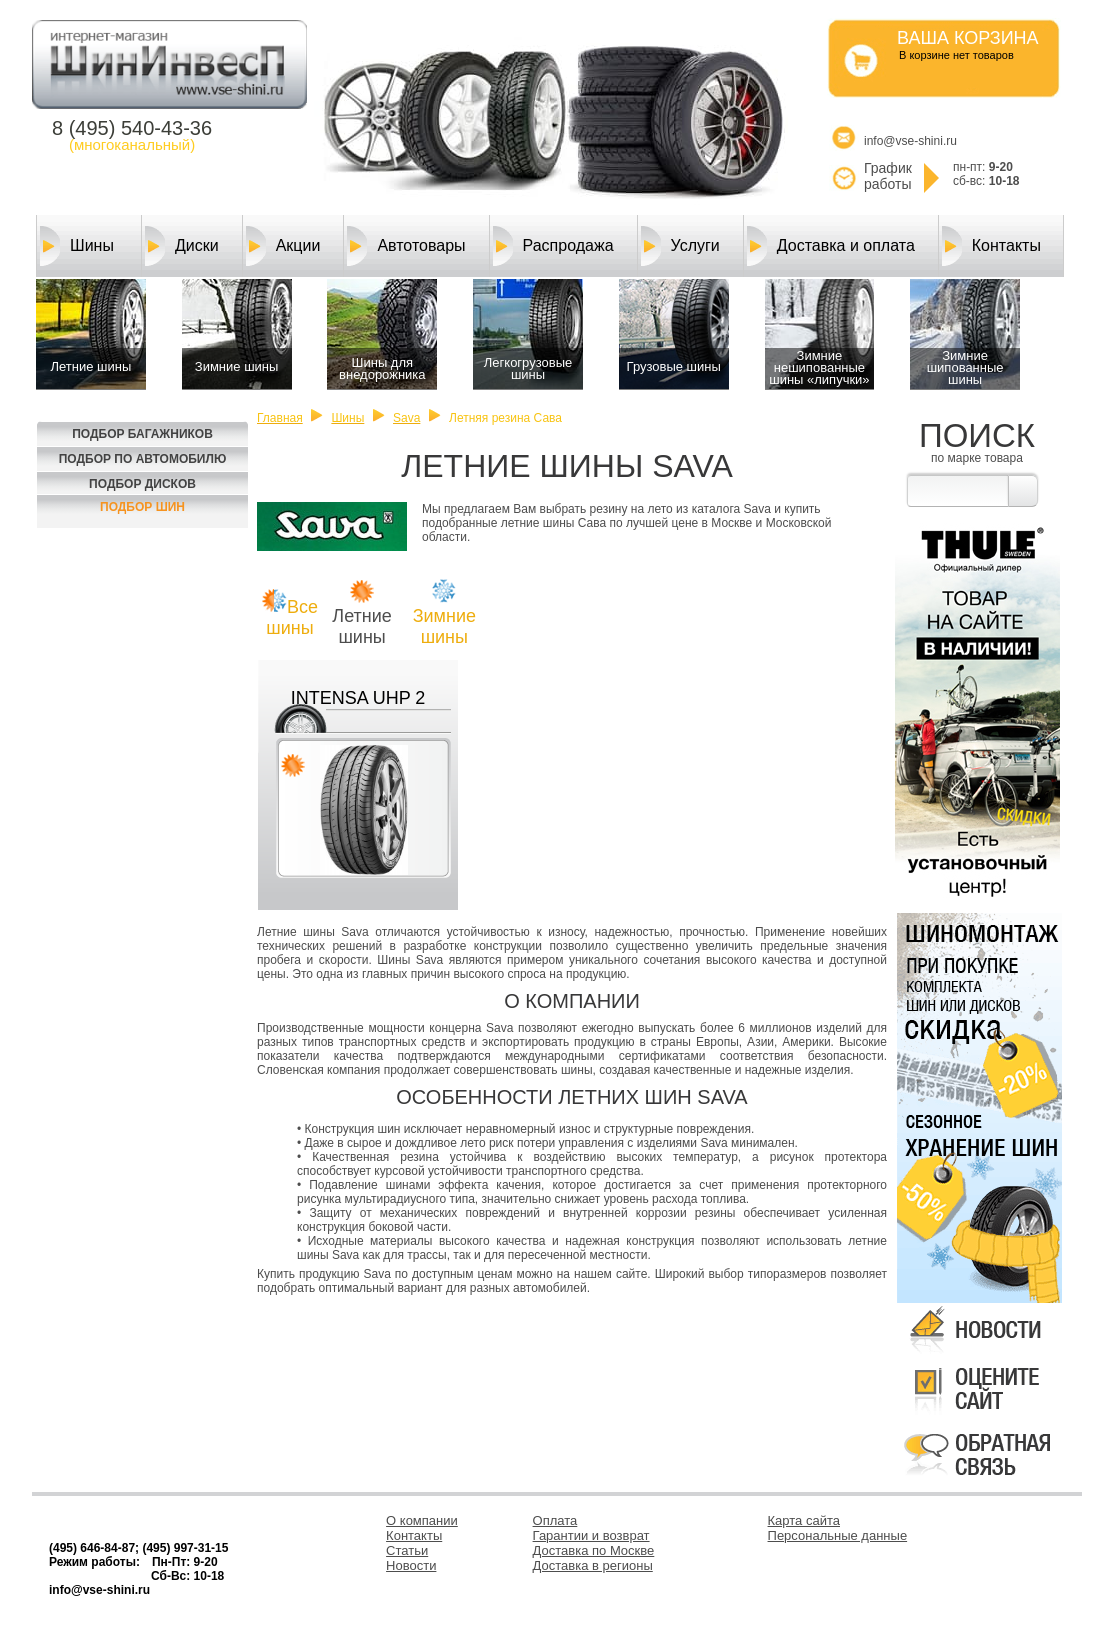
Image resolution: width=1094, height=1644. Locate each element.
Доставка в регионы (593, 1565)
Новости (411, 1565)
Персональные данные (838, 1535)
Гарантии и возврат (591, 1535)
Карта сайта (804, 1520)
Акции (283, 246)
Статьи (407, 1550)
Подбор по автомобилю (143, 459)
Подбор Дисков (142, 484)
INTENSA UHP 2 (358, 698)
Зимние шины (444, 626)
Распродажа (553, 246)
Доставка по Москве (594, 1550)
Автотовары (406, 246)
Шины (77, 246)
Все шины (292, 617)
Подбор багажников (142, 434)
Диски (182, 246)
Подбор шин (142, 507)
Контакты (991, 246)
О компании (422, 1520)
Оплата (555, 1520)
